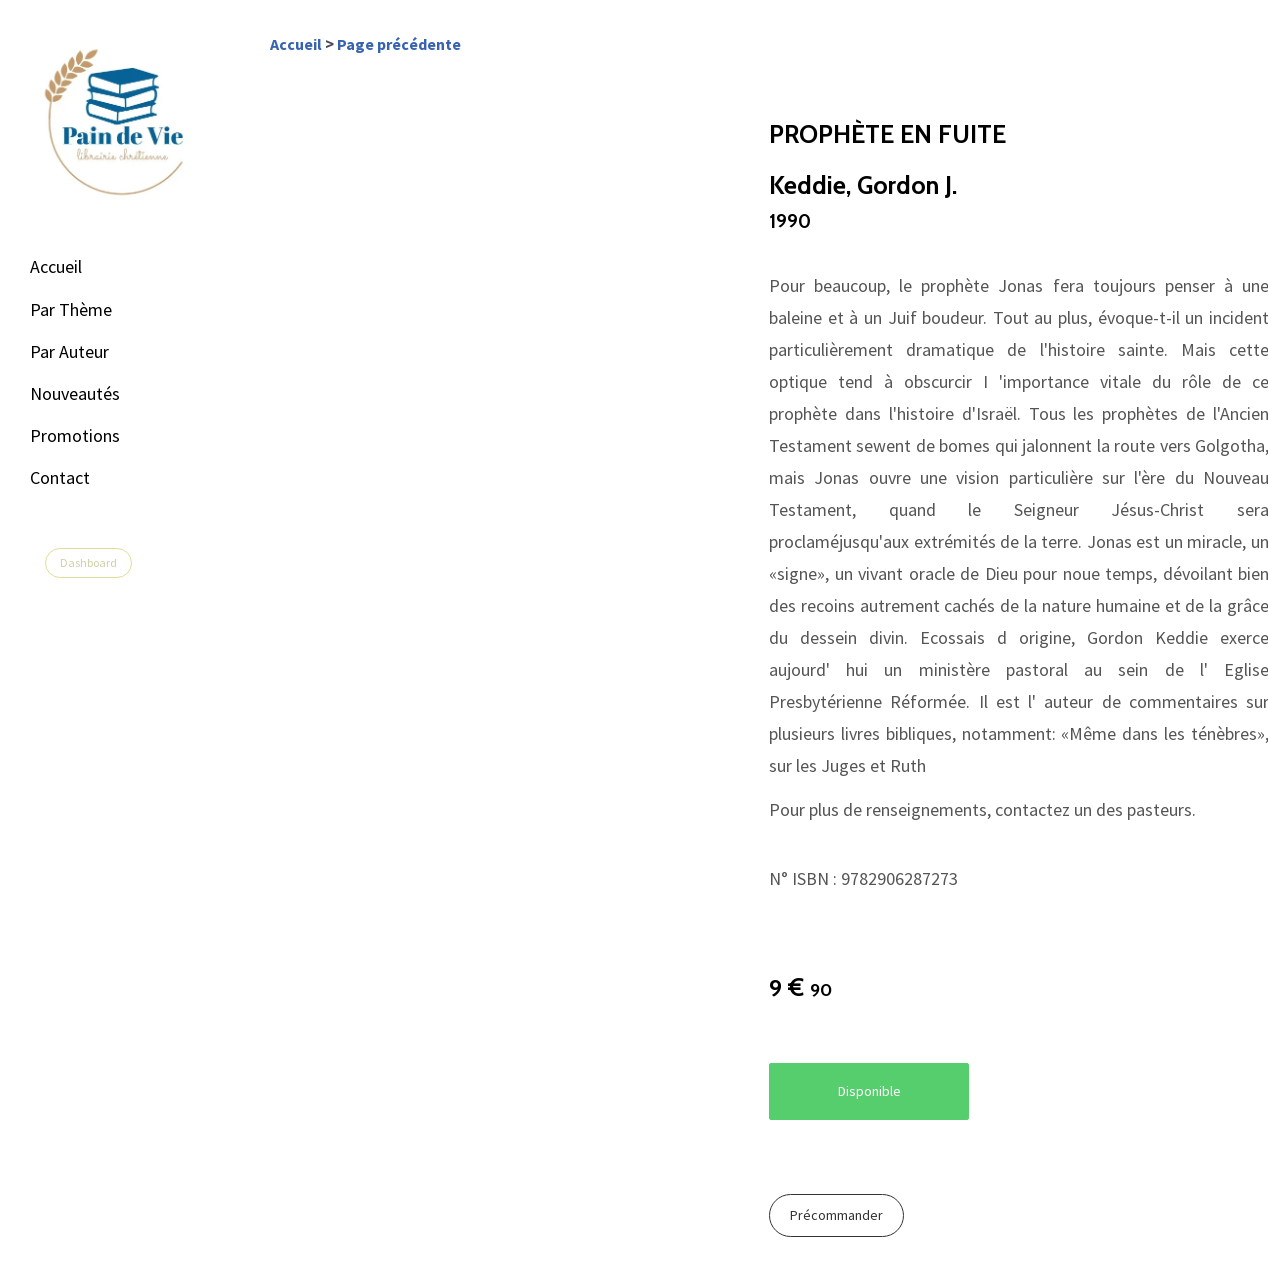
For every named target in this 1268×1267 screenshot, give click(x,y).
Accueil (56, 266)
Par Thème (71, 309)
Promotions (75, 435)
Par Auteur (69, 351)
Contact (60, 477)
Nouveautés (75, 393)
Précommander (836, 1215)
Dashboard (88, 562)
